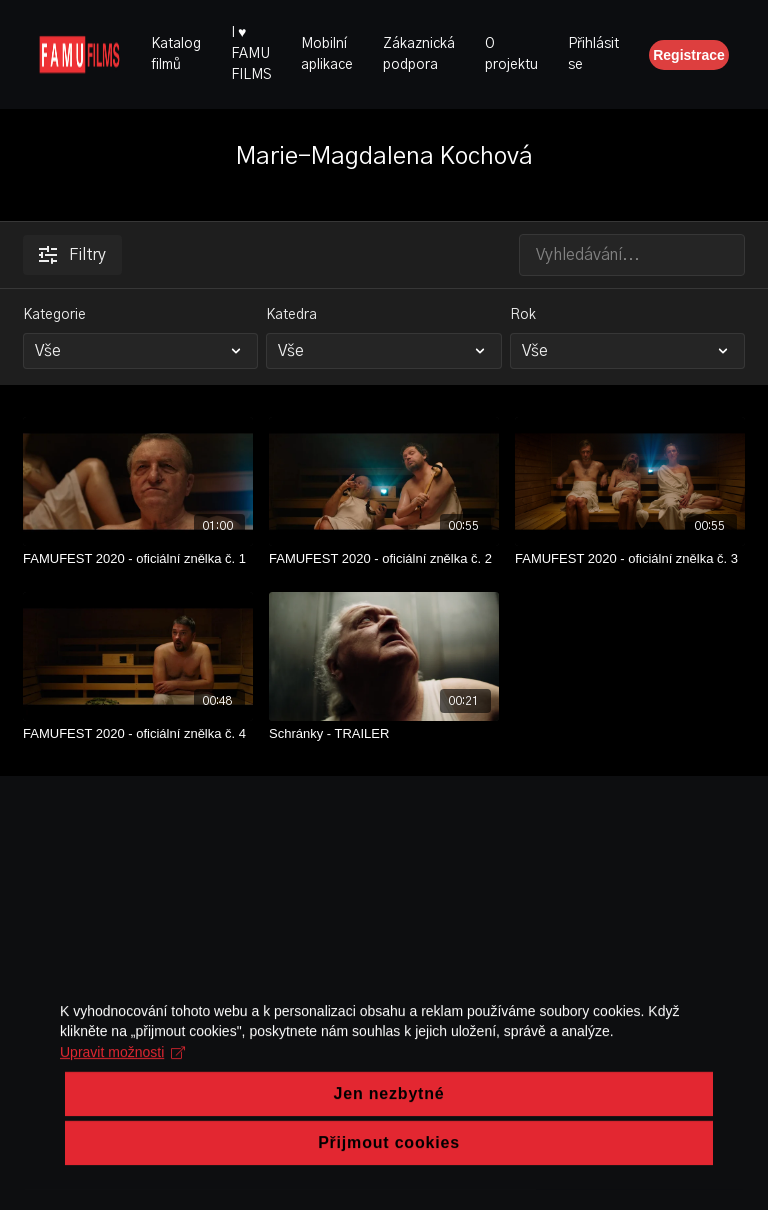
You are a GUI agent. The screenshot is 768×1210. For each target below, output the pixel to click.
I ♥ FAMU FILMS (251, 54)
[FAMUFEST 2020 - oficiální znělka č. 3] (630, 559)
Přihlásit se (593, 54)
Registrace (689, 55)
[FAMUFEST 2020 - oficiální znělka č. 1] (138, 559)
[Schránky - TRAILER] (384, 734)
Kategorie (54, 315)
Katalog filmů (176, 54)
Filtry (72, 255)
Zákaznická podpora (419, 54)
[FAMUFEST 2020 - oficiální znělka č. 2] (384, 559)
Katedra (291, 315)
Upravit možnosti (122, 1145)
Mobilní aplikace (327, 54)
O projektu (511, 54)
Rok (523, 315)
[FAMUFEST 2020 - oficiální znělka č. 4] (138, 734)
